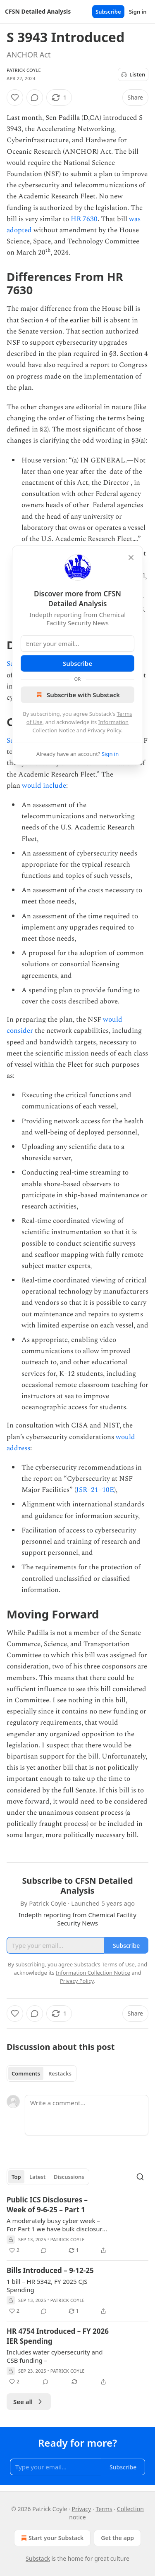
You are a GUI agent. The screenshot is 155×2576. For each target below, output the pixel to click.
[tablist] (41, 2073)
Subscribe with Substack (77, 695)
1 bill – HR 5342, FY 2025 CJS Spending (47, 2285)
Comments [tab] (26, 2073)
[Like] (15, 97)
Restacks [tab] (60, 2073)
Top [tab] (16, 2176)
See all (28, 2401)
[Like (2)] (14, 2250)
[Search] (140, 2177)
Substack (38, 2558)
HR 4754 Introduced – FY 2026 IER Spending (58, 2336)
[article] (77, 2225)
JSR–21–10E (95, 1490)
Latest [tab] (37, 2176)
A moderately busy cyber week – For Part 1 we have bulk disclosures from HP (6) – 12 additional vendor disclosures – (58, 2224)
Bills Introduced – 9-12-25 (50, 2270)
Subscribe (108, 11)
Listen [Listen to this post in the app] (133, 74)
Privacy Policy (105, 730)
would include (44, 785)
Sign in (138, 11)
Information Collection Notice (93, 1972)
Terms (103, 2509)
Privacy (81, 2509)
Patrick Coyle (24, 70)
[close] (131, 557)
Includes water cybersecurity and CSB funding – (55, 2356)
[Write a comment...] (86, 2115)
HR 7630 (84, 219)
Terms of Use (118, 1964)
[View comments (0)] (34, 97)
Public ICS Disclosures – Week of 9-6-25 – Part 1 (47, 2204)
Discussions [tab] (69, 2176)
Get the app (117, 2538)
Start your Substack (51, 2538)
